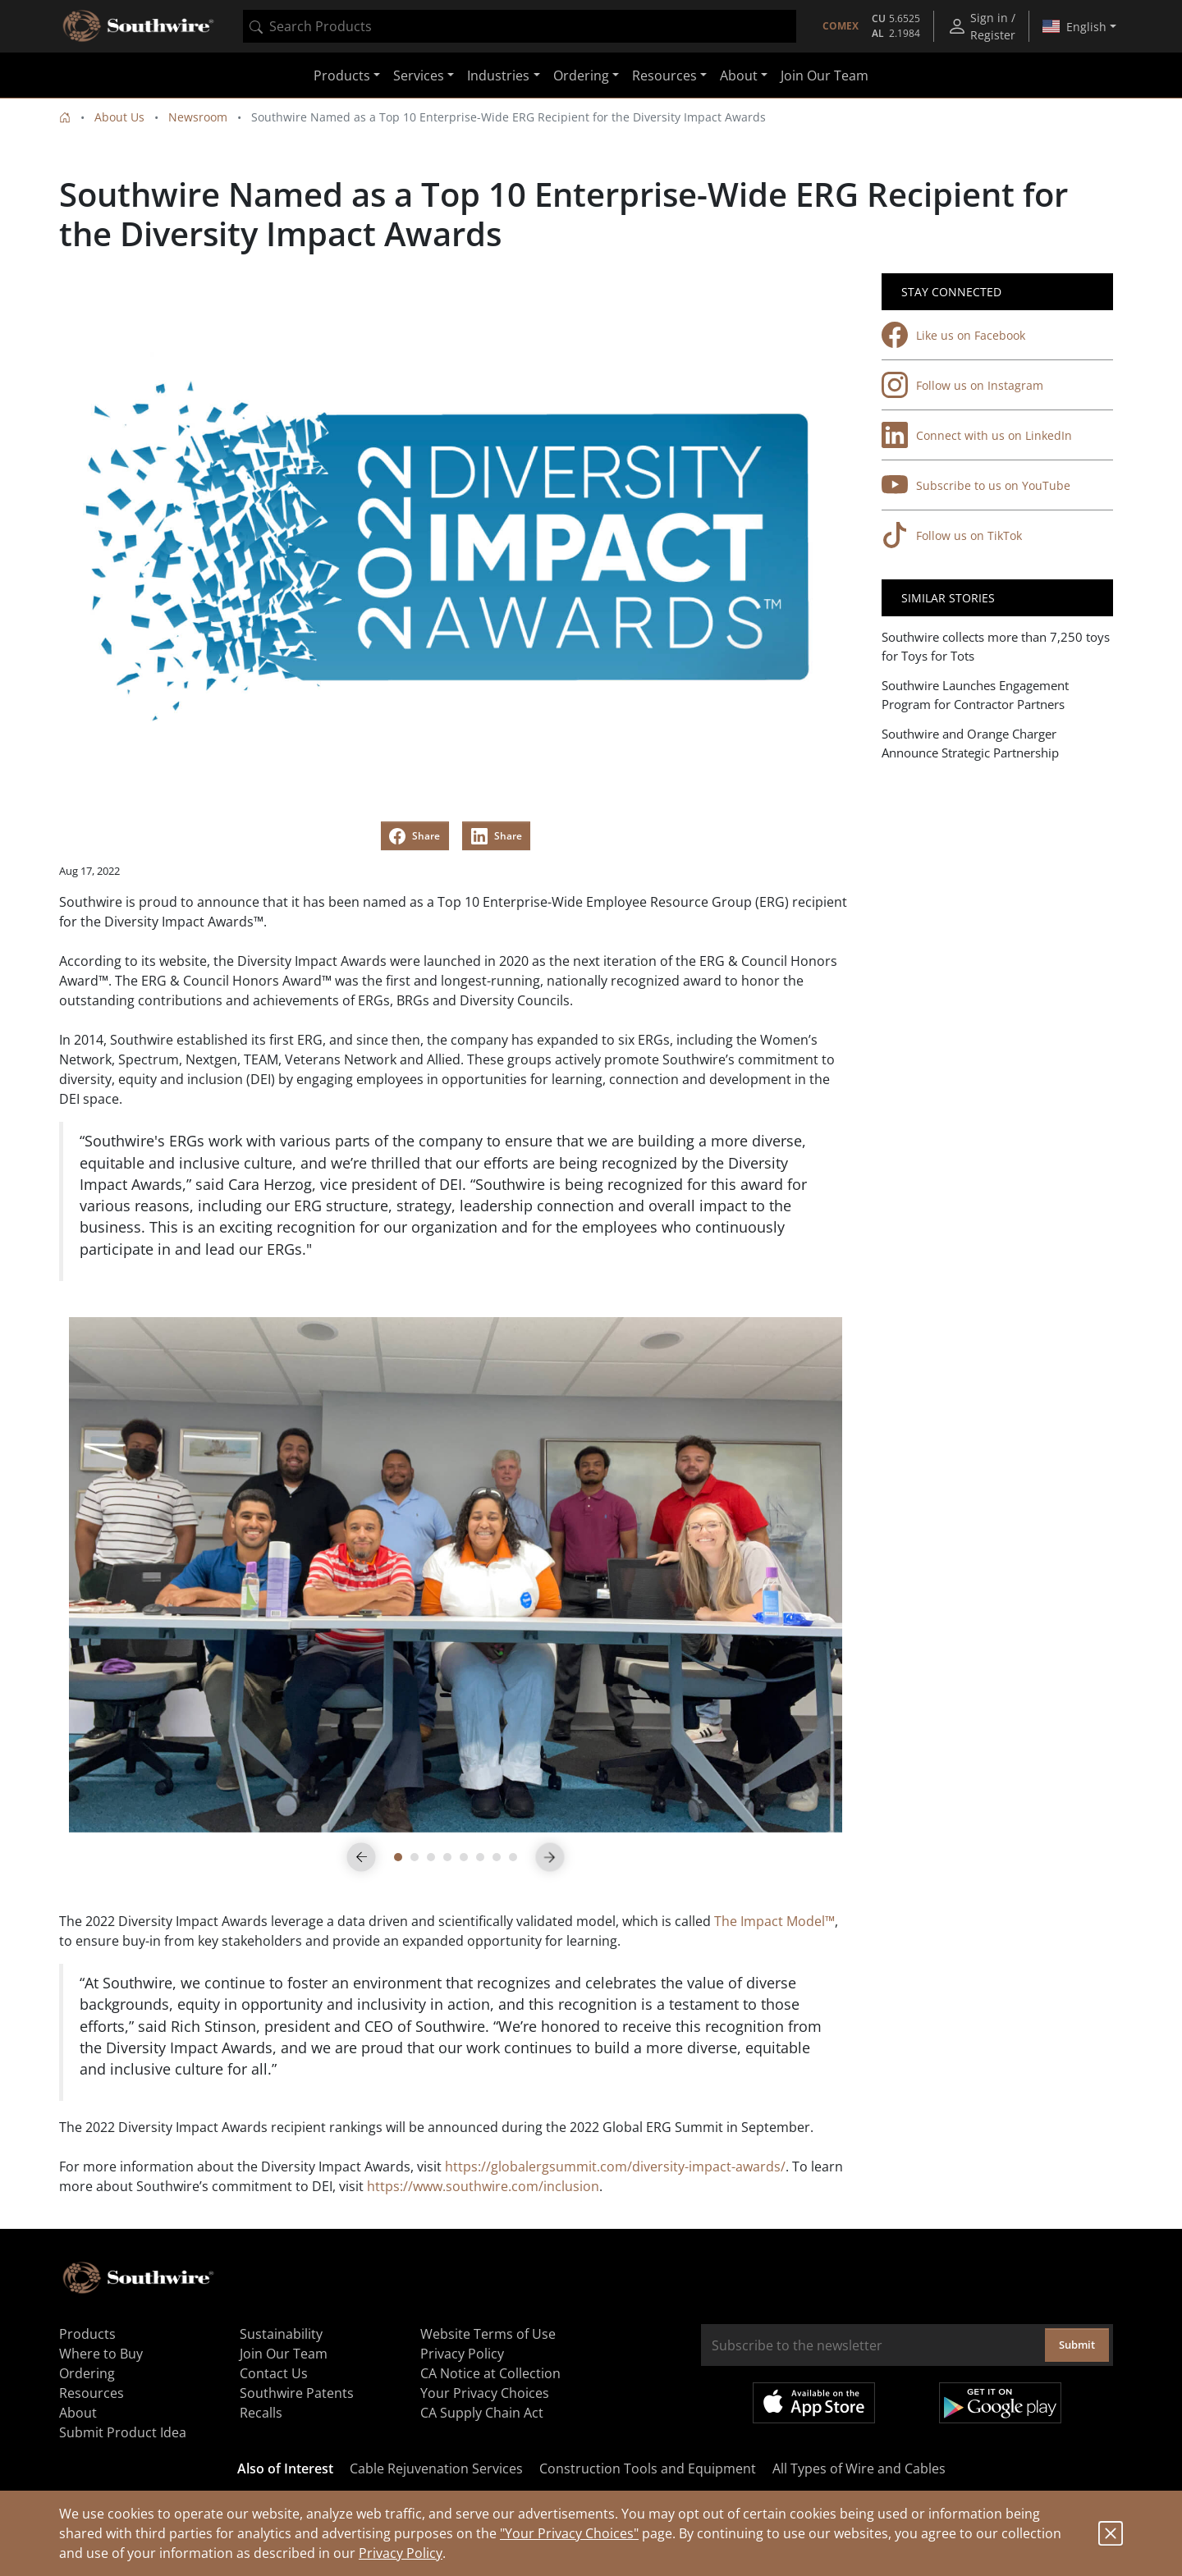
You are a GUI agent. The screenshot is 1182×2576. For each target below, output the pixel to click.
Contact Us (274, 2373)
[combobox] (519, 26)
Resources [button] (664, 75)
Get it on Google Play (1000, 2402)
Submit (1077, 2344)
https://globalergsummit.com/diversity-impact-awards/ (615, 2166)
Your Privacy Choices (484, 2393)
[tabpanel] (455, 1574)
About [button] (739, 75)
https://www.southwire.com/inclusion (483, 2186)
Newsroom (197, 117)
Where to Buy (101, 2354)
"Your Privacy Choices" (569, 2533)
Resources (91, 2393)
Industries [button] (498, 75)
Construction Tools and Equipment (647, 2468)
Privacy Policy (400, 2553)
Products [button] (342, 75)
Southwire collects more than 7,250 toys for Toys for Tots (996, 646)
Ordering (87, 2373)
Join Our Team (824, 75)
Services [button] (418, 75)
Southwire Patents (297, 2393)
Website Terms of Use (488, 2334)
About (78, 2413)
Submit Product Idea (122, 2432)
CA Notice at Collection (490, 2373)
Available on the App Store (814, 2402)
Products (87, 2334)
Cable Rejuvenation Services (436, 2468)
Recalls (261, 2413)
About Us (119, 117)
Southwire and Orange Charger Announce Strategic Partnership (970, 743)
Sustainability (281, 2334)
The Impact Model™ (774, 1921)
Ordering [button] (581, 75)
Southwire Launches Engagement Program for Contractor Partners (975, 694)
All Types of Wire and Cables (859, 2468)
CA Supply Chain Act (481, 2413)
